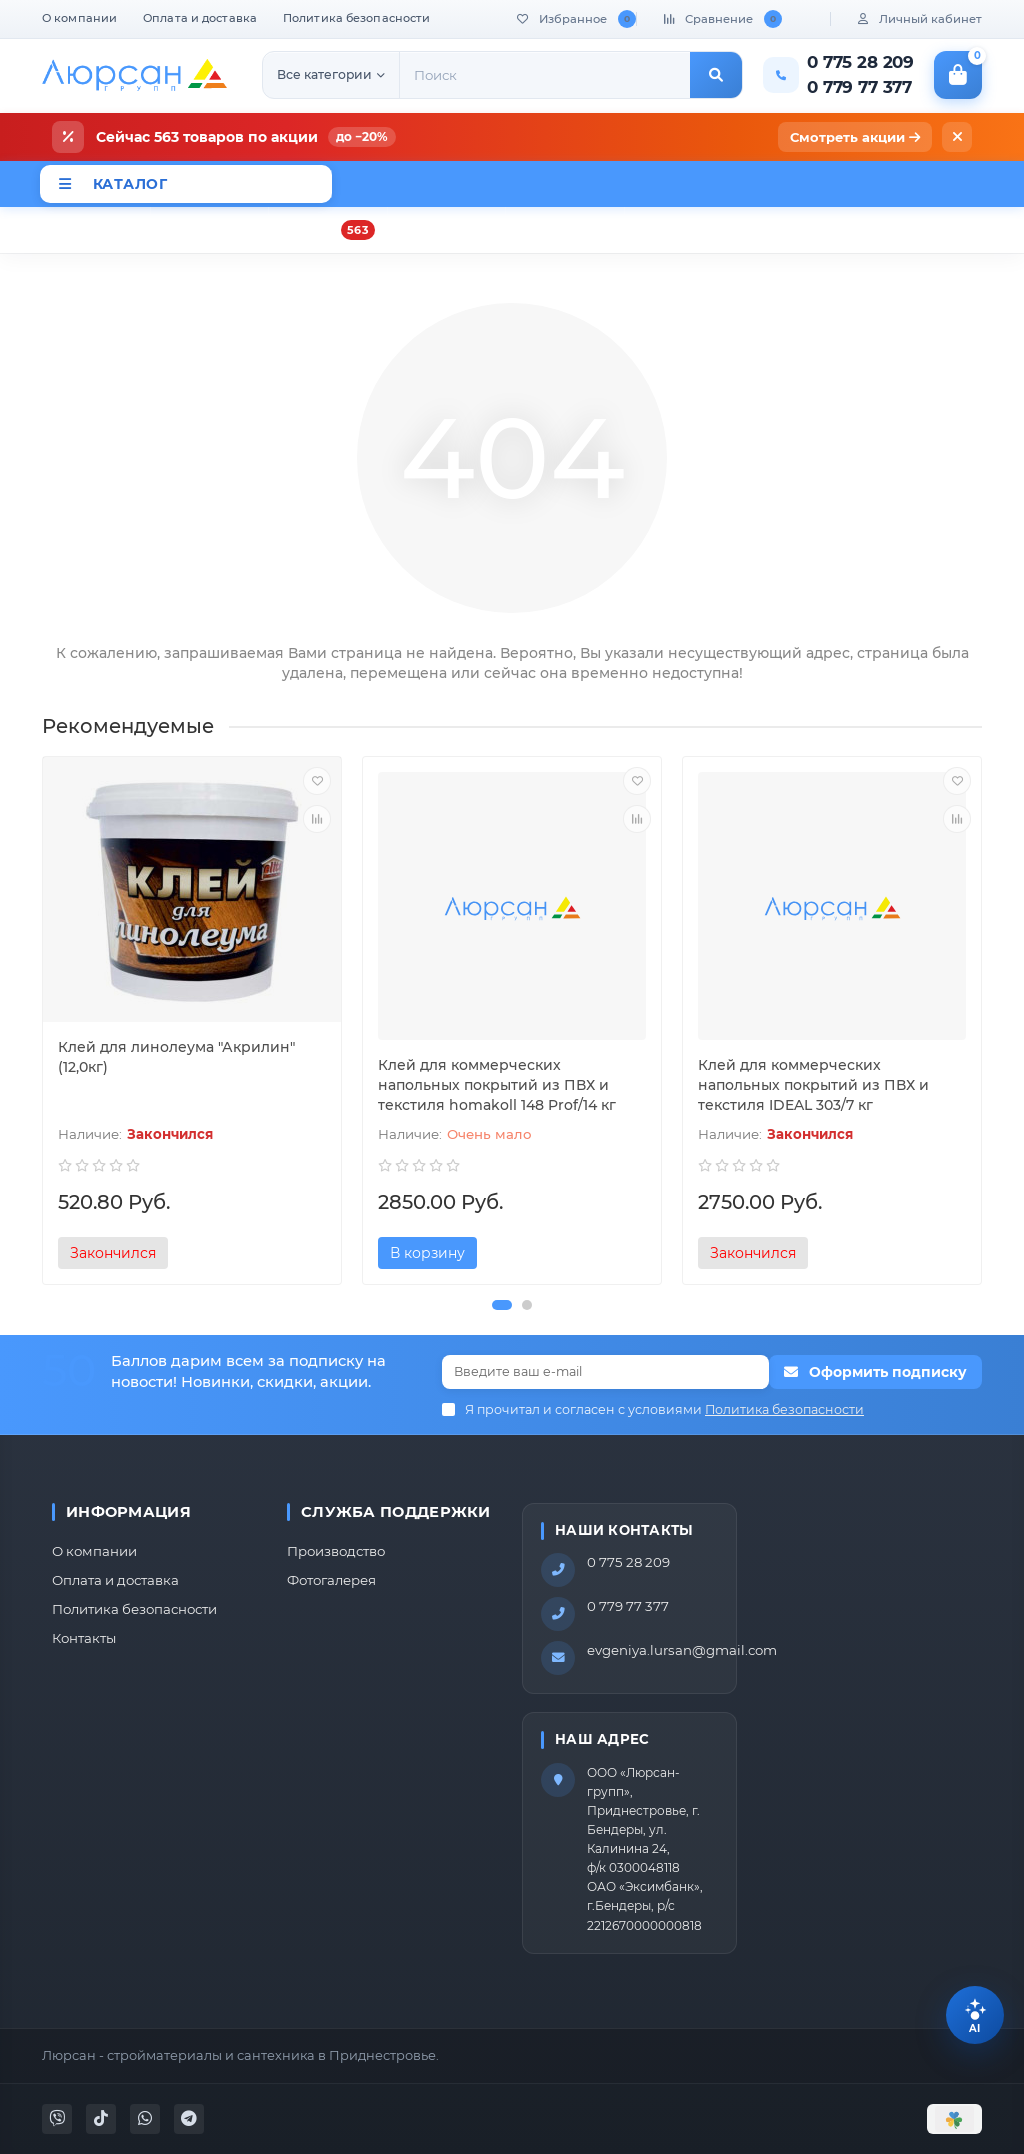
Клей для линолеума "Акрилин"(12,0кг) (176, 1057)
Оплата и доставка (200, 18)
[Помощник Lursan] (975, 2015)
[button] (502, 1305)
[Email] (605, 1372)
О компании (79, 18)
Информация (128, 1512)
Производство (336, 1551)
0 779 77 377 (628, 1606)
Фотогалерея (331, 1580)
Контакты (84, 1638)
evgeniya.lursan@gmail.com (682, 1650)
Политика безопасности (356, 18)
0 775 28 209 (628, 1562)
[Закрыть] (957, 137)
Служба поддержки (396, 1512)
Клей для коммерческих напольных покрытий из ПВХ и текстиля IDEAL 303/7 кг (813, 1085)
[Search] (545, 75)
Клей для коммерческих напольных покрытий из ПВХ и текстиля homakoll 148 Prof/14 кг (497, 1085)
